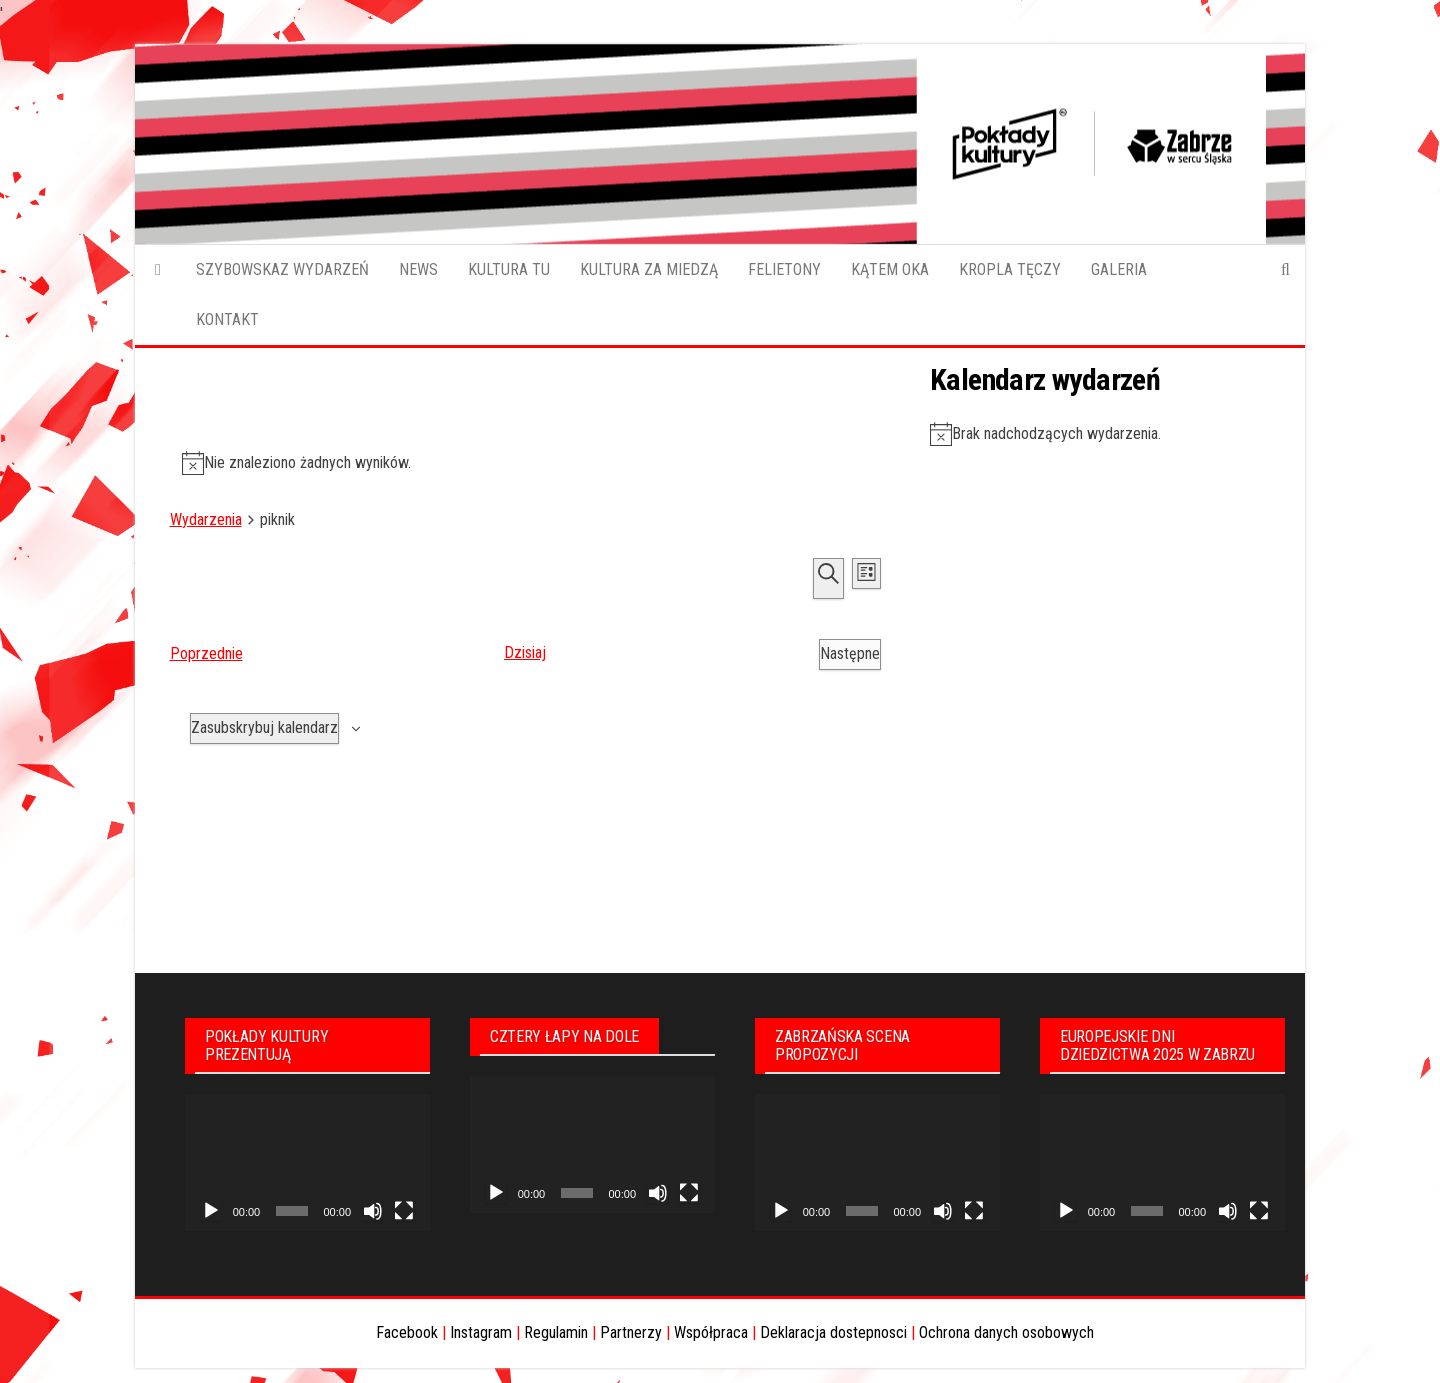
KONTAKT (227, 319)
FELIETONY (784, 269)
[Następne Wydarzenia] (850, 654)
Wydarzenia (206, 519)
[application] (307, 1163)
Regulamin (556, 1332)
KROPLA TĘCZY (1010, 269)
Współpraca (711, 1332)
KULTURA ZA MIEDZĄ (649, 269)
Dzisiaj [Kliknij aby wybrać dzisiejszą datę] (525, 652)
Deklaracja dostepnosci (833, 1332)
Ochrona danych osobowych (1006, 1332)
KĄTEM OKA (890, 269)
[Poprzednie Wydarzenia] (206, 654)
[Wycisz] (373, 1211)
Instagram (481, 1332)
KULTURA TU (509, 269)
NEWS (418, 269)
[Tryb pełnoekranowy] (404, 1211)
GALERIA (1119, 269)
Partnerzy (631, 1332)
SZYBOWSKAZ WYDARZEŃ (282, 269)
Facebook (407, 1332)
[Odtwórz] (211, 1211)
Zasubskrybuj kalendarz (264, 727)
